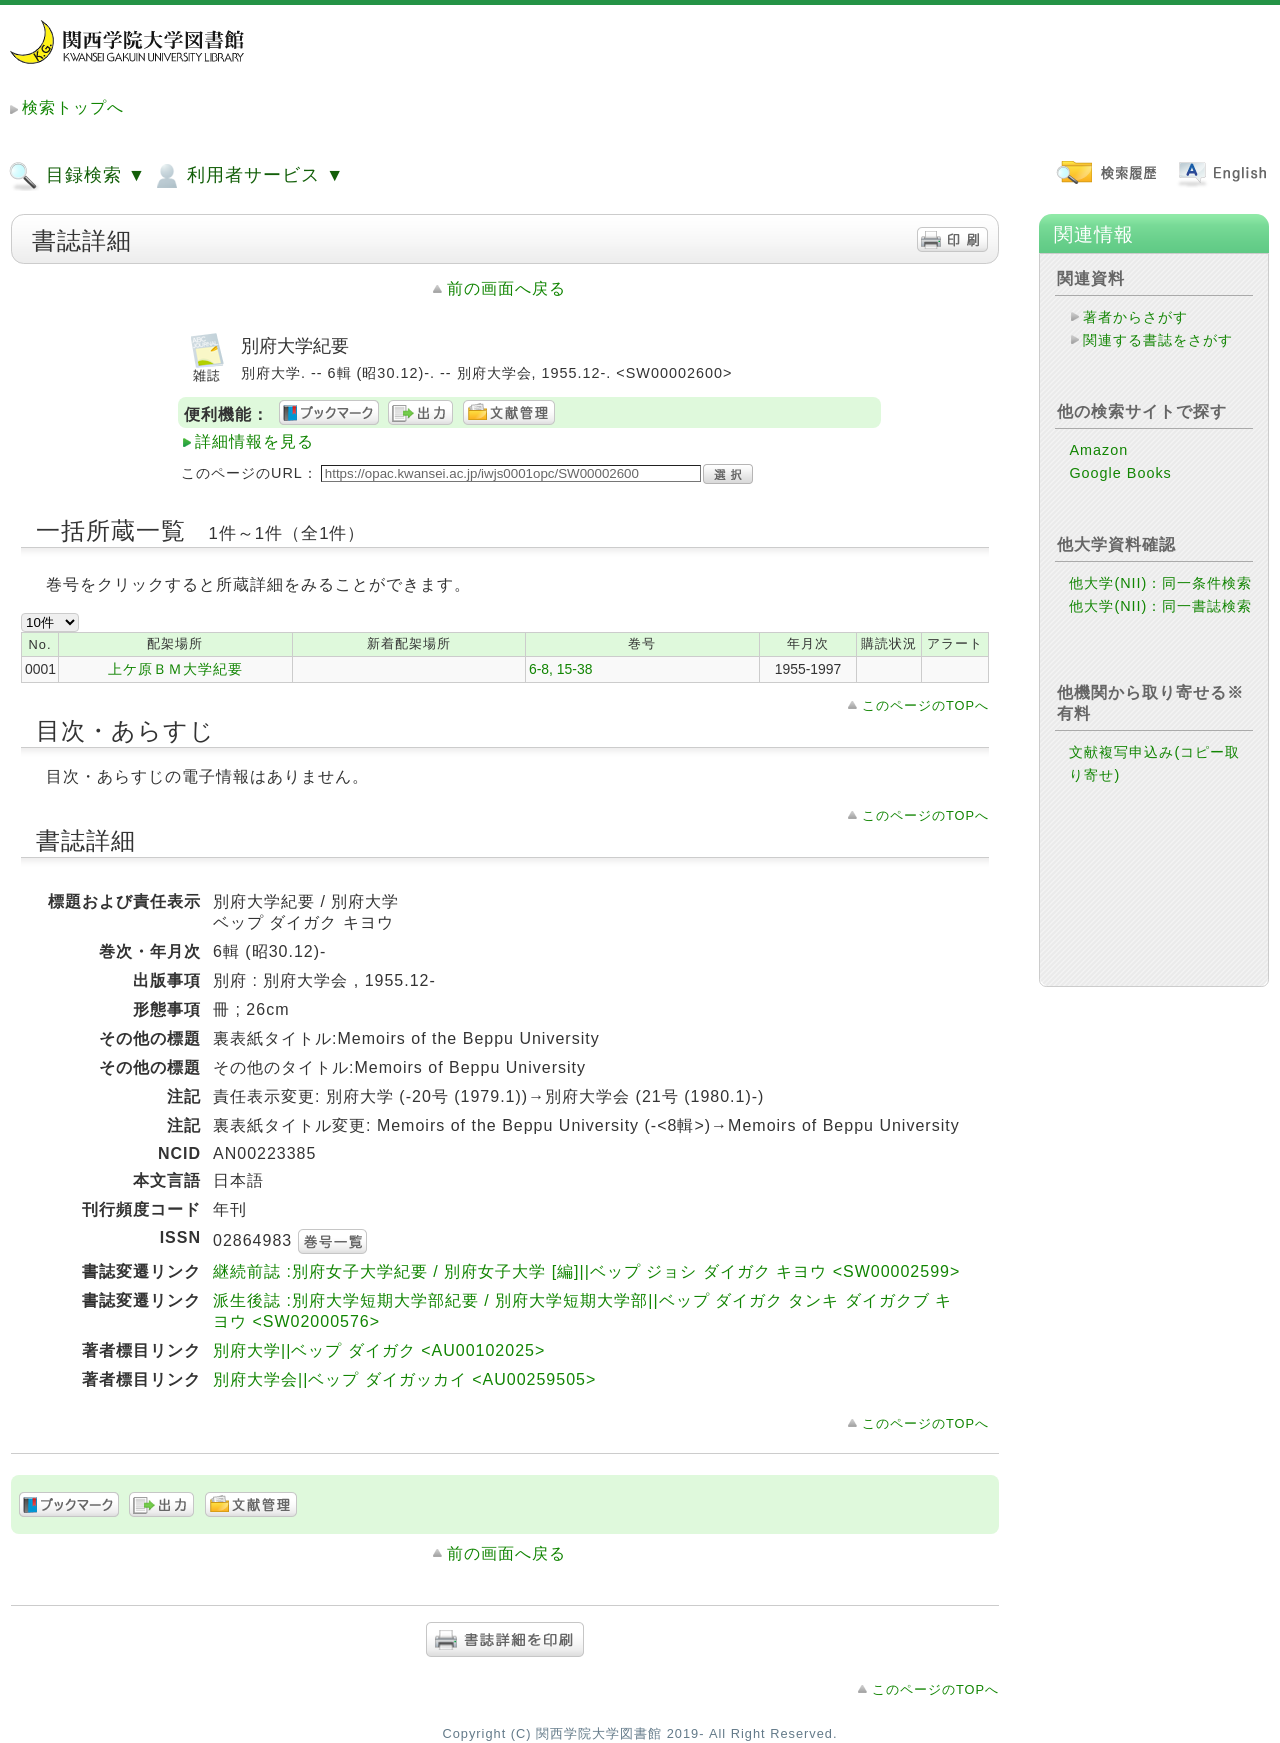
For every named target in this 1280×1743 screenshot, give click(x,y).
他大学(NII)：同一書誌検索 (1160, 606)
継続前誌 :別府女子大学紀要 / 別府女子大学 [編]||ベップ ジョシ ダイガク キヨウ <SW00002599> (586, 1271)
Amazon (1098, 450)
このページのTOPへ (925, 705)
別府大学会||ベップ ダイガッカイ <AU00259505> (404, 1379)
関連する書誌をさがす (1158, 340)
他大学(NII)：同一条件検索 (1160, 583)
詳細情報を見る (254, 441)
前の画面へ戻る (506, 288)
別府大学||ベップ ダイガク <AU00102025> (379, 1350)
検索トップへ (73, 107)
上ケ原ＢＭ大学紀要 (175, 669)
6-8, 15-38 (560, 669)
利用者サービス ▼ (247, 176)
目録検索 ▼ (77, 176)
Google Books (1120, 473)
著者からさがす (1135, 317)
